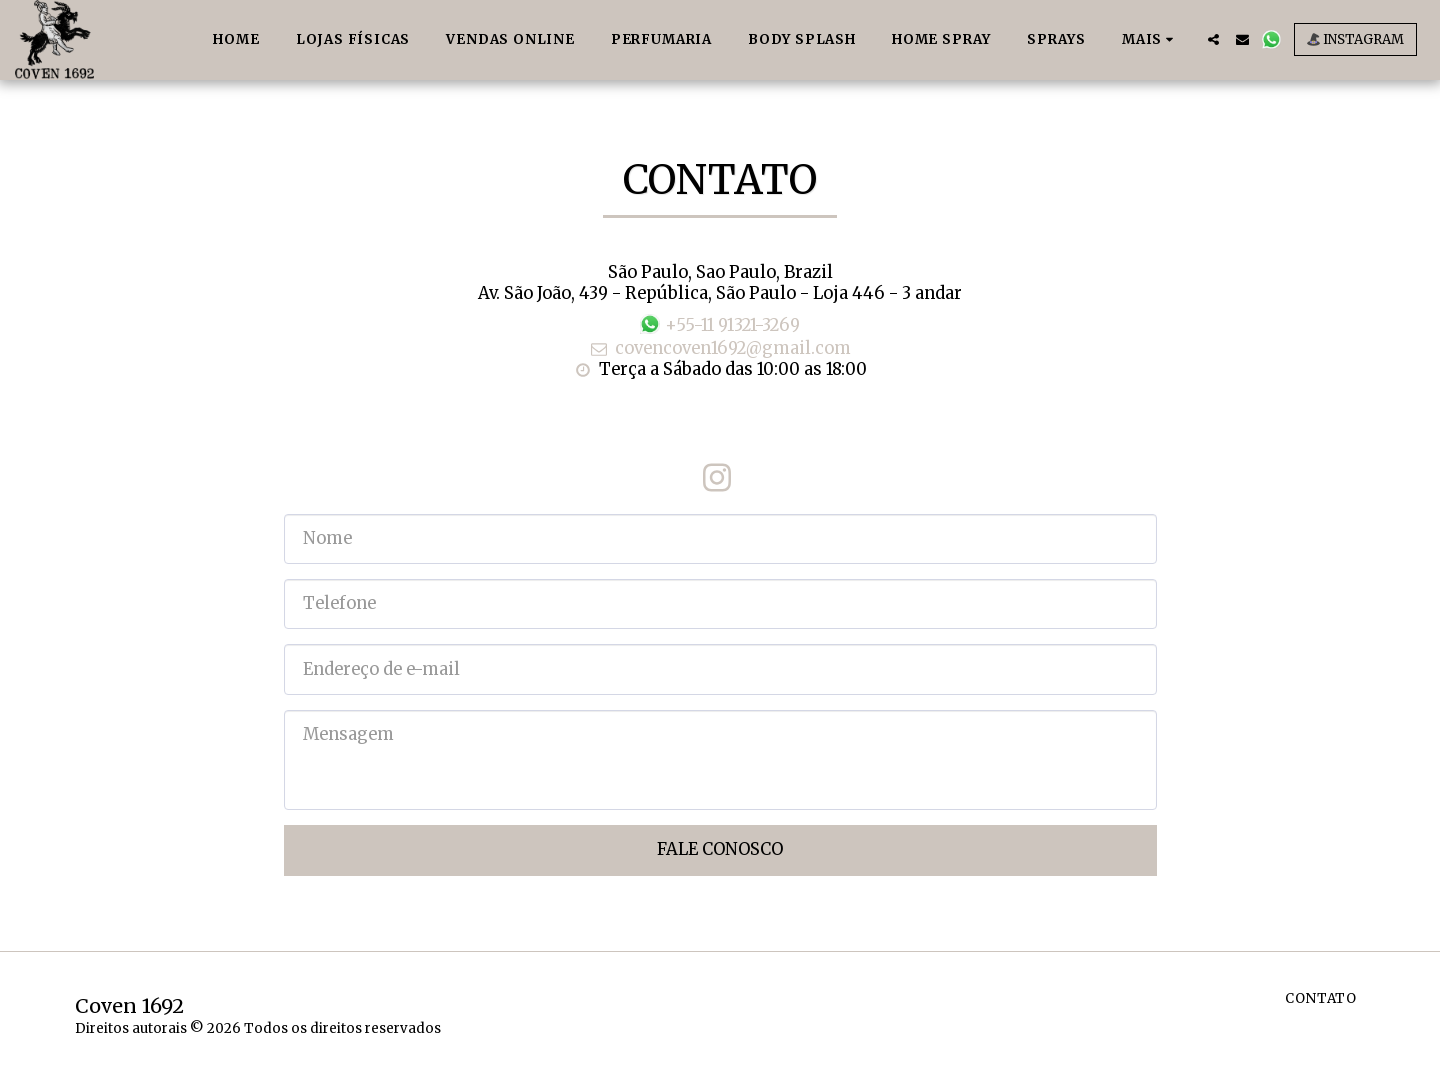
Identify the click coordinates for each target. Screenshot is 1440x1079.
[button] (1213, 39)
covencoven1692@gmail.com (720, 348)
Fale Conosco (720, 849)
